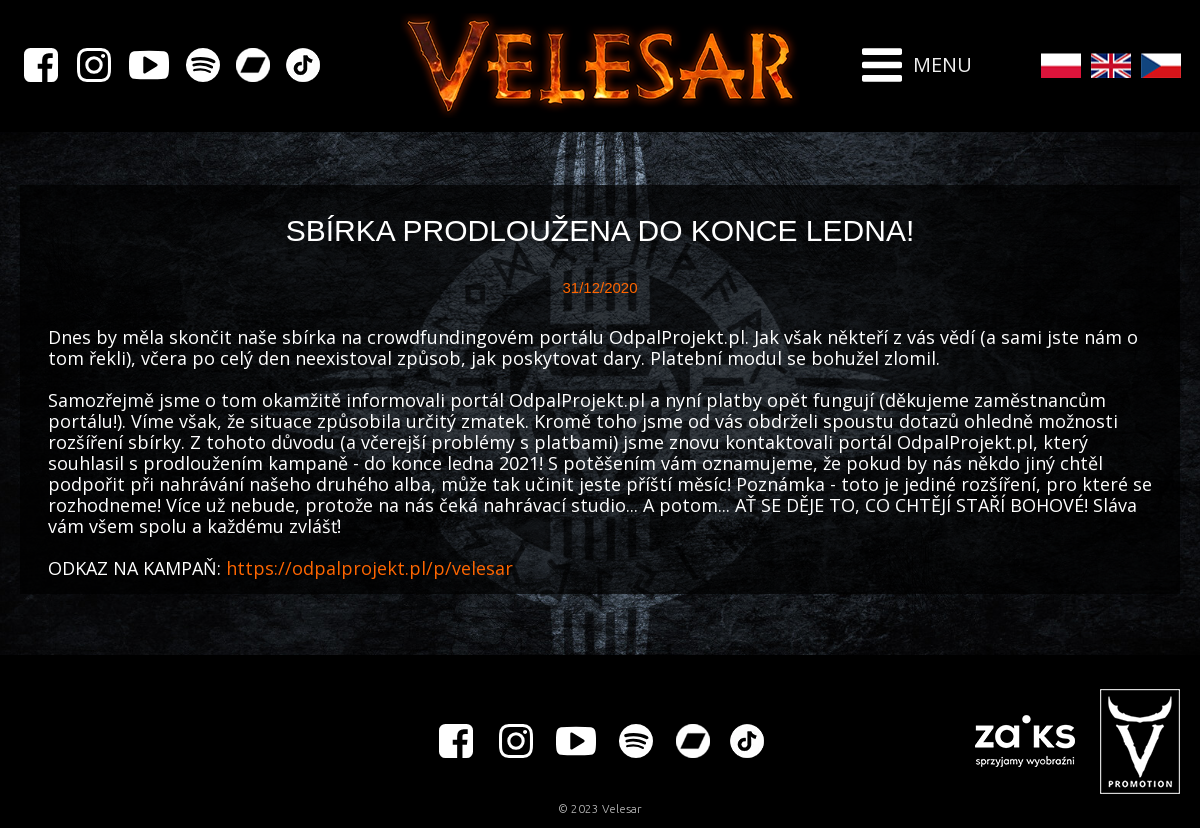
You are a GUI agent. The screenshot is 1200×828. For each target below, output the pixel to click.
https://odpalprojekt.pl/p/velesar (369, 568)
